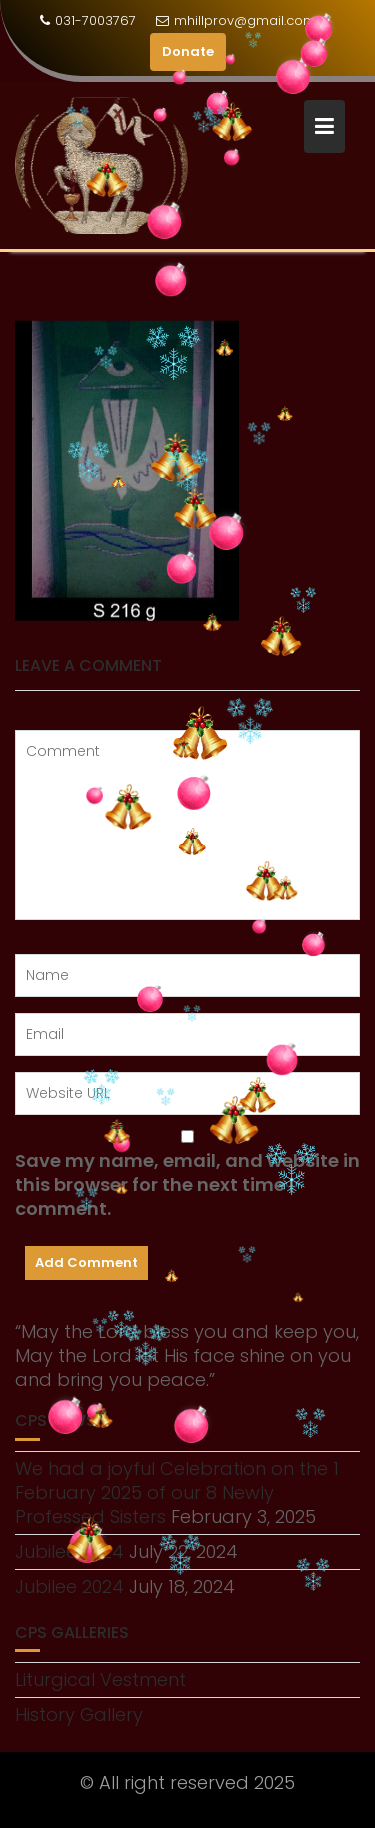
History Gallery (79, 1714)
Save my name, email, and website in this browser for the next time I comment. (187, 1185)
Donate (188, 51)
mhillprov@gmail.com (236, 20)
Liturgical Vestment (100, 1679)
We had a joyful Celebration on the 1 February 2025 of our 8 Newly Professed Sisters (177, 1492)
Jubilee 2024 (69, 1586)
